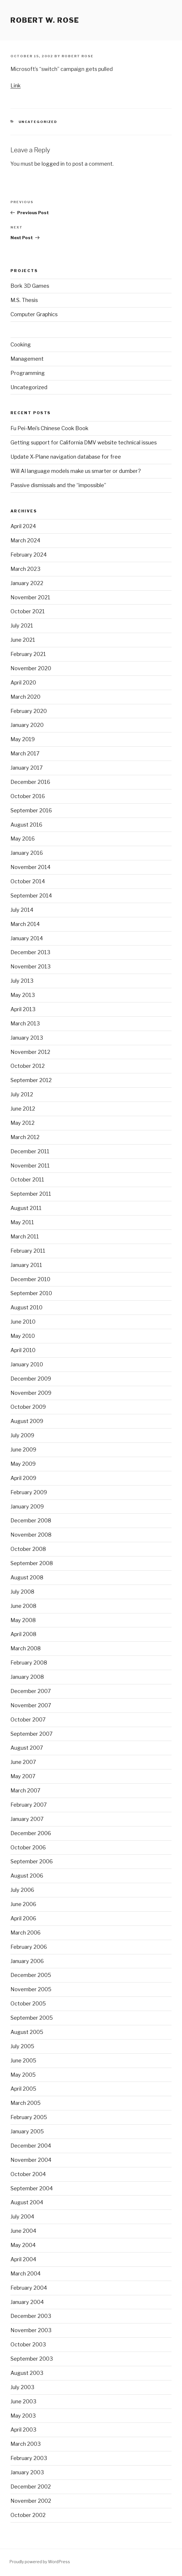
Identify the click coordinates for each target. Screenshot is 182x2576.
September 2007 (31, 1734)
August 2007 (26, 1748)
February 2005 (28, 2117)
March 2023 (25, 569)
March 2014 (25, 924)
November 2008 (30, 1535)
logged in (53, 164)
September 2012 (31, 1080)
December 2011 (29, 1151)
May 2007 (22, 1776)
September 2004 (31, 2188)
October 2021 (27, 611)
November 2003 (30, 2330)
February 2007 (28, 1805)
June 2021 (22, 640)
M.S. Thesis (24, 300)
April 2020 (23, 683)
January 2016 (26, 853)
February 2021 (28, 654)
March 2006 (25, 1933)
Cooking (20, 345)
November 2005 (30, 1989)
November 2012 (30, 1052)
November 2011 (30, 1166)
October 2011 (27, 1180)
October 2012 (27, 1066)
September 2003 (31, 2359)
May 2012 (22, 1123)
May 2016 (22, 839)
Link (15, 86)
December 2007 (30, 1691)
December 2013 (30, 952)
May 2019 (22, 739)
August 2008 (26, 1577)
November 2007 (30, 1705)
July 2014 (21, 910)
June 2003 (23, 2401)
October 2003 (28, 2344)
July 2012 (21, 1094)
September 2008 (31, 1563)
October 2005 (28, 2004)
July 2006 (22, 1890)
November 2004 (30, 2160)
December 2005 (30, 1975)
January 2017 (26, 768)
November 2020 (30, 668)
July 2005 (22, 2046)
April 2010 (22, 1350)
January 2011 (26, 1265)
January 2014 (26, 938)
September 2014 (31, 896)
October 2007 (28, 1720)
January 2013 (26, 1038)
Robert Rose (78, 56)
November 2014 (30, 867)
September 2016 (31, 810)
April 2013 (22, 1009)
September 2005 (31, 2018)
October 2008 (28, 1549)
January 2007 (27, 1819)
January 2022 (26, 583)
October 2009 (28, 1407)
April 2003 (23, 2430)
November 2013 (30, 966)
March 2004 (25, 2274)
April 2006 (23, 1918)
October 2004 (28, 2174)
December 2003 (30, 2316)
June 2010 (22, 1322)
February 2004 (28, 2288)
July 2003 (22, 2387)
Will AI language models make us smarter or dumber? (75, 471)
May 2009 (23, 1464)
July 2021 (21, 626)
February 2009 (28, 1492)
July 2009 (22, 1435)
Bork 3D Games (29, 286)
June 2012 (22, 1109)
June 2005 (23, 2060)
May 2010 (22, 1336)
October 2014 (27, 881)
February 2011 (27, 1251)
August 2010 (26, 1307)
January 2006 (27, 1961)
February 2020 (28, 711)
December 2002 (30, 2487)
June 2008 (23, 1606)
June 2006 (23, 1904)
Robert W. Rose (44, 20)
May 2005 (23, 2075)
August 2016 (26, 825)
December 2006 (30, 1833)
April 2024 (23, 526)
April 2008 (23, 1634)
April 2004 (23, 2259)
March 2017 (25, 753)
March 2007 (25, 1790)
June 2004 (23, 2231)
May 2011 (22, 1222)
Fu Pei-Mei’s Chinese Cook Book (49, 428)
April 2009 (23, 1478)
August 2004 (26, 2202)
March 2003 (25, 2444)
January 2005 (27, 2131)
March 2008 (25, 1648)
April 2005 (23, 2089)
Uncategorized (38, 122)
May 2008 (23, 1620)
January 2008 (27, 1677)
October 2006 (28, 1847)
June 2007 (23, 1762)
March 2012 (25, 1137)
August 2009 (26, 1421)
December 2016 (30, 782)
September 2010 (31, 1293)
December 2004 (30, 2146)
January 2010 (26, 1364)
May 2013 (22, 995)
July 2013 (21, 981)
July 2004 (22, 2217)
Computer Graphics (34, 314)
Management (27, 359)
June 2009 (23, 1450)
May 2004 (23, 2245)
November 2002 (30, 2501)
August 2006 (26, 1876)
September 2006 (31, 1861)
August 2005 (26, 2032)
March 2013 (25, 1023)
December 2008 (30, 1520)
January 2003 (27, 2472)
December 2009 (30, 1379)
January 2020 (27, 725)
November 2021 (30, 597)
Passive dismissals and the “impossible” (58, 485)
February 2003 (28, 2458)
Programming (27, 373)
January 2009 (27, 1507)
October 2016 (27, 796)
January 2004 (27, 2302)
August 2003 (26, 2373)
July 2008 (22, 1592)
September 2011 (30, 1194)
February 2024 (28, 555)
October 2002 (28, 2515)
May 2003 (23, 2416)
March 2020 (25, 697)
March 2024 (25, 540)
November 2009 (30, 1393)
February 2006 (28, 1947)
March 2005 (25, 2103)
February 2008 (28, 1663)
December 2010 (30, 1279)
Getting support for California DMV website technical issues (83, 442)
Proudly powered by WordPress (39, 2561)
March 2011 (24, 1237)
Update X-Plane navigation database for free (65, 457)
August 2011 (26, 1208)
